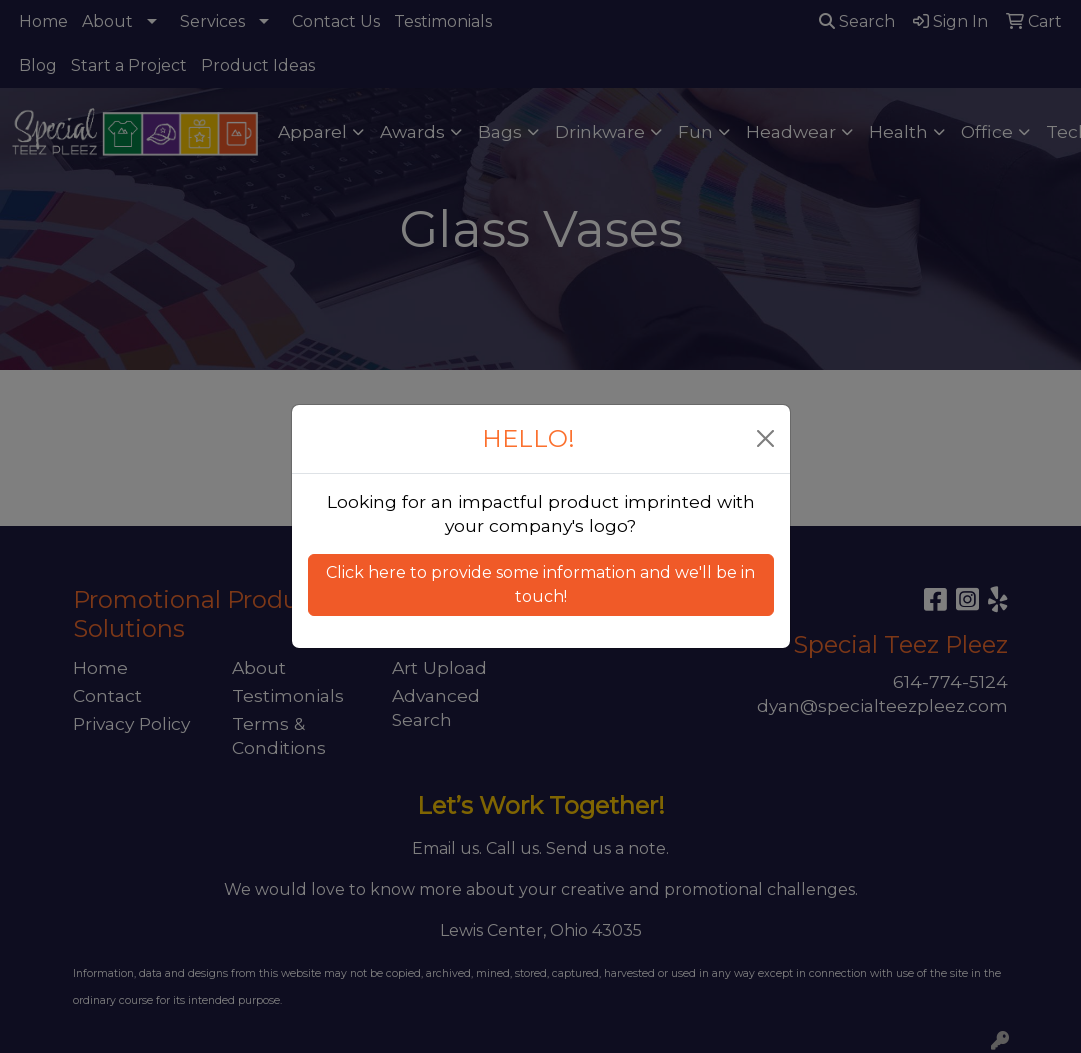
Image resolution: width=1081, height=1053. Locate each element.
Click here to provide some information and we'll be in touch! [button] (540, 584)
